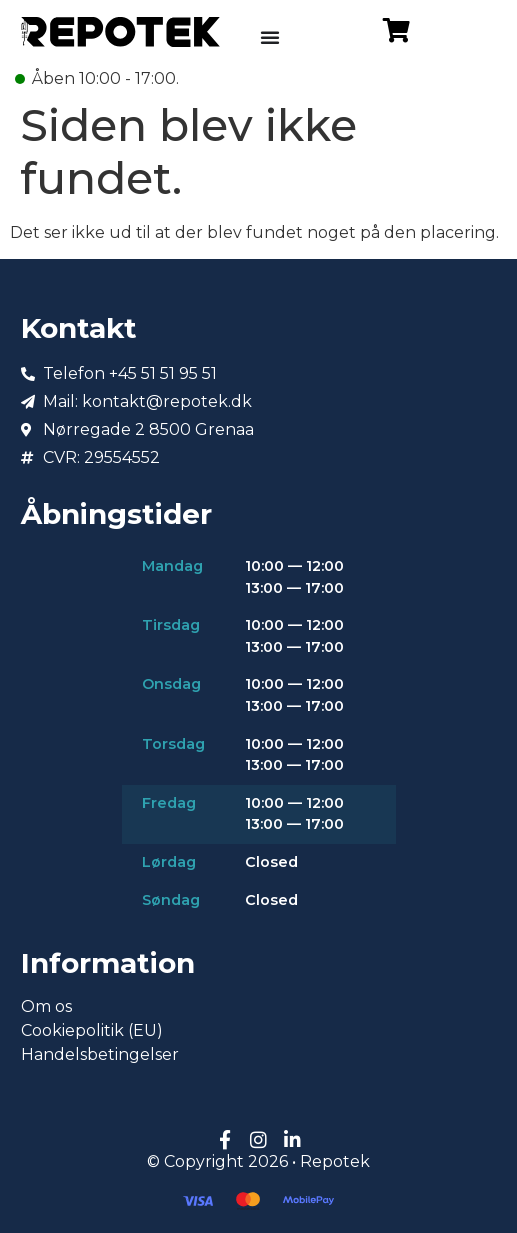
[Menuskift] (270, 37)
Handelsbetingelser (100, 1054)
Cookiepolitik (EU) (92, 1030)
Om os (46, 1006)
